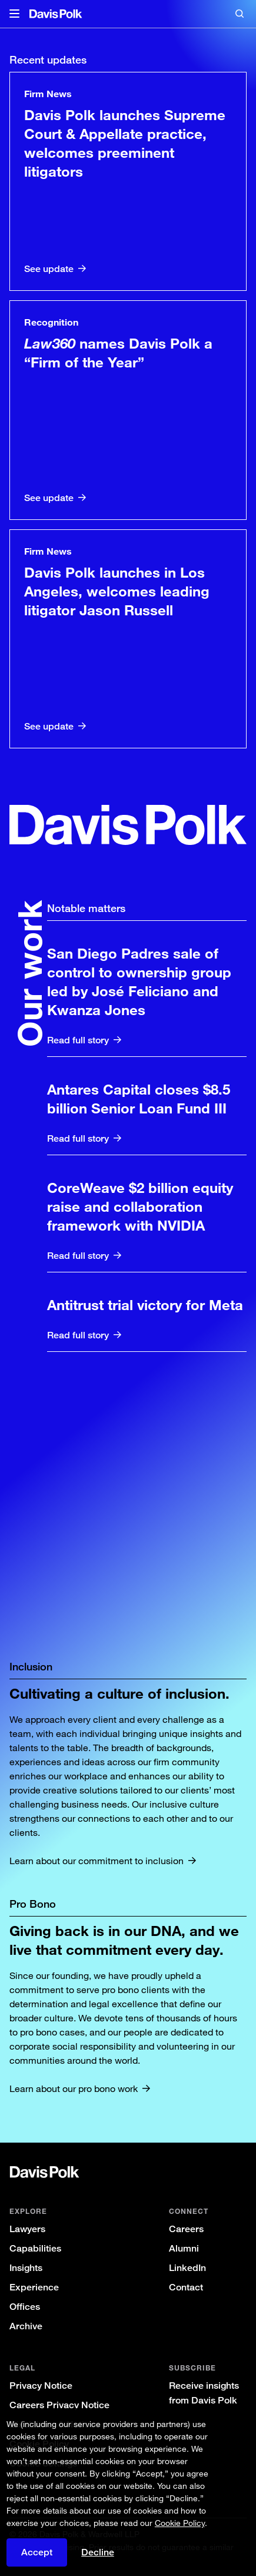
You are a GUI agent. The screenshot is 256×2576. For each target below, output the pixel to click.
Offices (24, 2306)
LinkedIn (187, 2267)
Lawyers (27, 2228)
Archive (25, 2326)
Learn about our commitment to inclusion (96, 1860)
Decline (97, 2552)
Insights (25, 2267)
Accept (36, 2552)
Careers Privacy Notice (59, 2405)
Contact (186, 2287)
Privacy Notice (40, 2385)
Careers (186, 2228)
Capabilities (35, 2248)
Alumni (184, 2248)
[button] (14, 14)
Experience (34, 2287)
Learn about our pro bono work (73, 2088)
